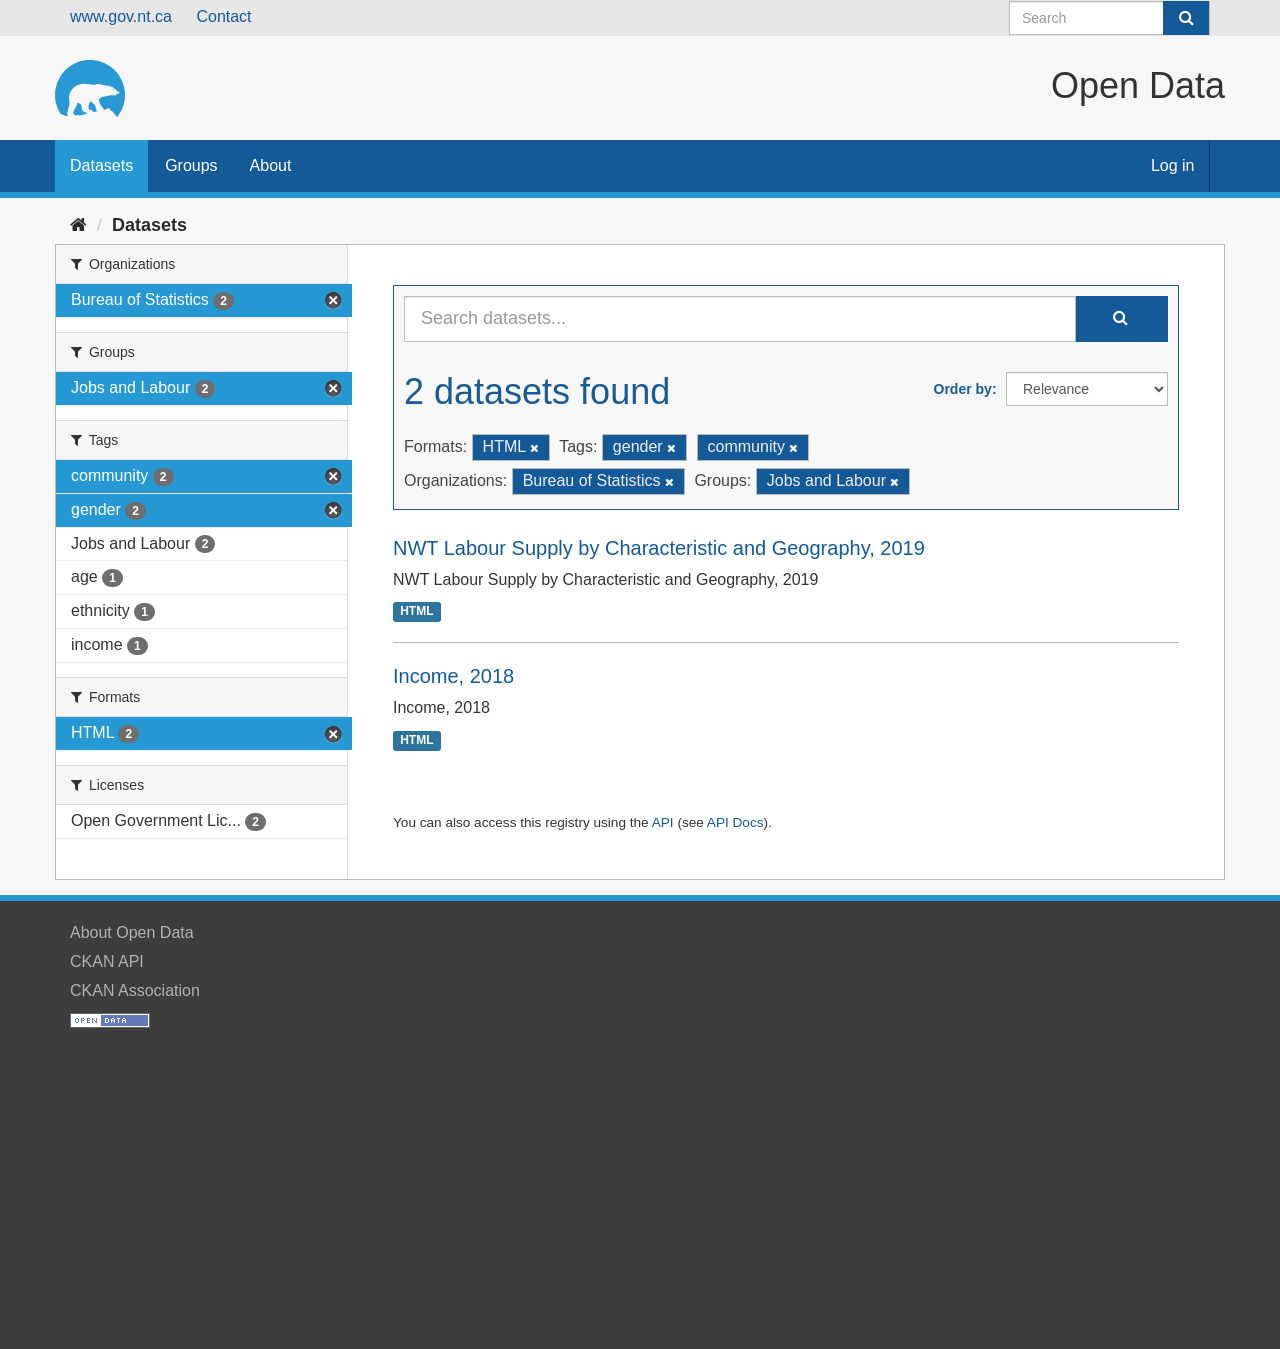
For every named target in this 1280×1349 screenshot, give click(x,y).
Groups (191, 165)
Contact (223, 16)
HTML (416, 612)
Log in (1173, 165)
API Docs (735, 822)
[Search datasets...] (740, 319)
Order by (963, 389)
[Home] (78, 225)
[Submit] (1186, 18)
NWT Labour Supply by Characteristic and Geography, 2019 (659, 548)
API (663, 822)
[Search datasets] (1109, 18)
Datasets (101, 165)
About (271, 165)
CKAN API (107, 961)
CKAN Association (135, 990)
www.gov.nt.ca (121, 16)
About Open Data (132, 932)
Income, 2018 (453, 676)
